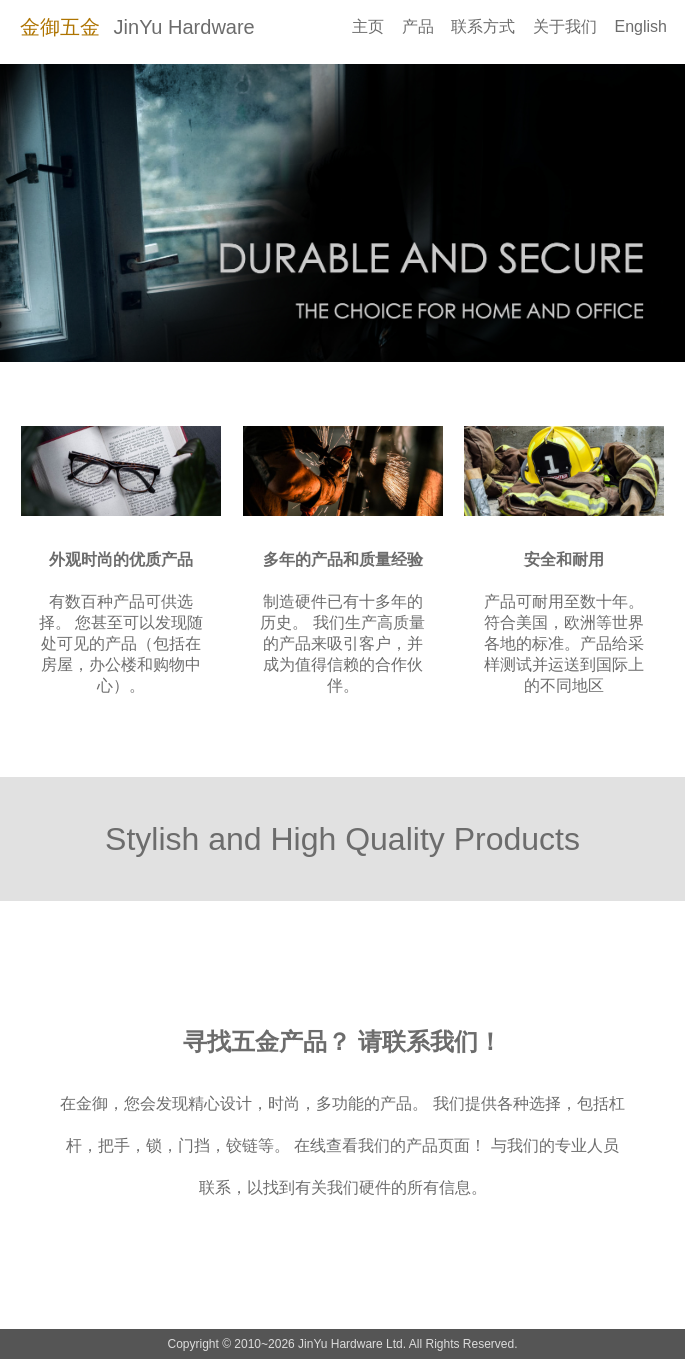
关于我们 (565, 26)
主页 (368, 26)
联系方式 (483, 26)
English (641, 26)
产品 (418, 26)
